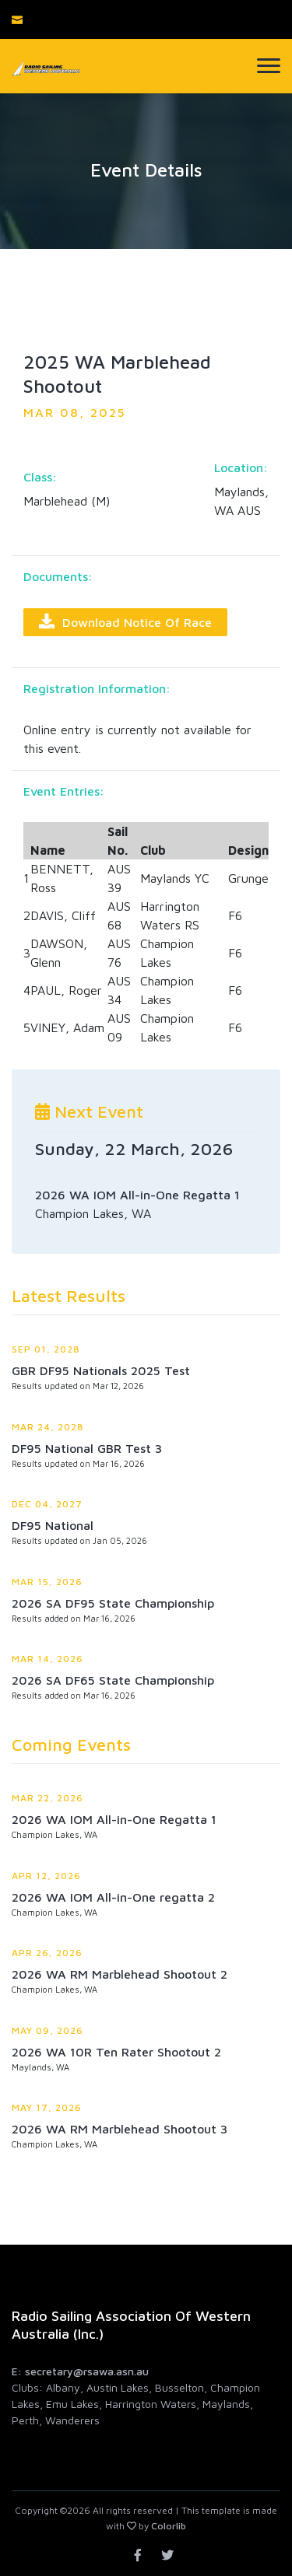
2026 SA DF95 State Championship (113, 1603)
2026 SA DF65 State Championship (113, 1680)
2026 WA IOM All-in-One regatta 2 (113, 1897)
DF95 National (52, 1525)
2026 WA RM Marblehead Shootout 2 (119, 1974)
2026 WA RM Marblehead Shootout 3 (119, 2129)
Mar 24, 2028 (48, 1427)
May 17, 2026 (47, 2107)
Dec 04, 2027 (47, 1504)
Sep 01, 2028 (46, 1349)
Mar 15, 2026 (47, 1581)
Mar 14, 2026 (47, 1658)
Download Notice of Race (125, 621)
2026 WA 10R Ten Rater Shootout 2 (116, 2052)
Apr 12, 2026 (46, 1875)
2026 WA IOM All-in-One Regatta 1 (114, 1819)
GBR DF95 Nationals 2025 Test (101, 1370)
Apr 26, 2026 (47, 1952)
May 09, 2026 (47, 2030)
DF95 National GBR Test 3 (87, 1448)
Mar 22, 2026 (47, 1798)
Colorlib (168, 2526)
